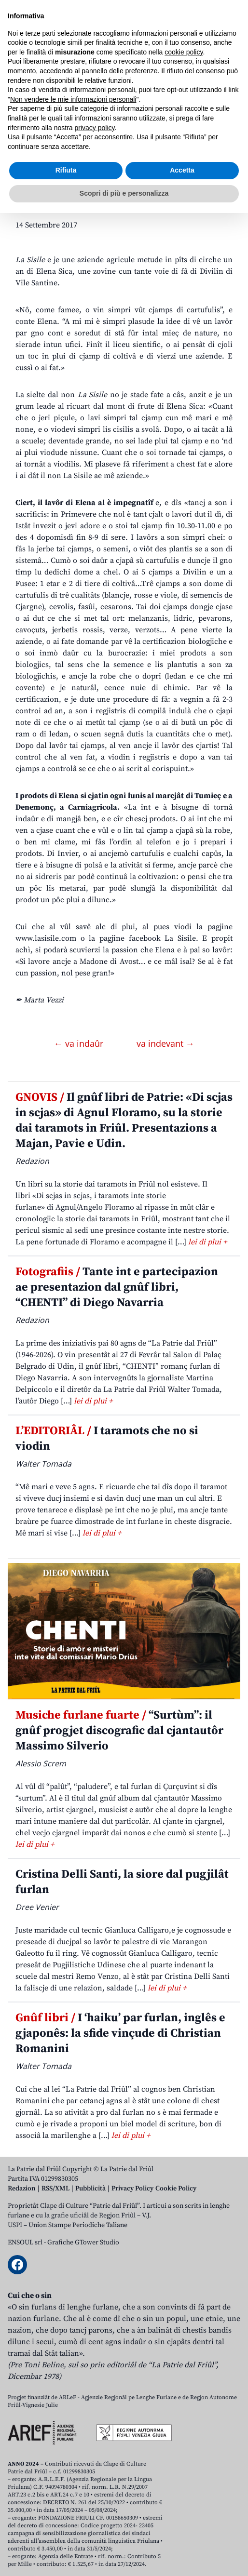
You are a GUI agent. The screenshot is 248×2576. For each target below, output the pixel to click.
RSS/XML (55, 2188)
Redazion (22, 2188)
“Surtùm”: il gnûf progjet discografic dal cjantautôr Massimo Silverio (119, 1730)
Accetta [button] (182, 2533)
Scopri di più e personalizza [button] (124, 2556)
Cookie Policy (175, 2188)
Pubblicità (90, 2188)
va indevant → (165, 1043)
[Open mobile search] (207, 86)
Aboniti (35, 86)
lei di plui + (207, 1242)
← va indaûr (80, 1043)
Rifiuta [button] (66, 2533)
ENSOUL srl (25, 2242)
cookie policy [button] (184, 2415)
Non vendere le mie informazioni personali (73, 2462)
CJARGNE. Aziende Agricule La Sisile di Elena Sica (116, 175)
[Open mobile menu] (230, 86)
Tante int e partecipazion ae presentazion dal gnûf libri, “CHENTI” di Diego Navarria (116, 1287)
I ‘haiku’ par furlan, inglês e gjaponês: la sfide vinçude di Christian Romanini (120, 2033)
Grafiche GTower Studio (83, 2242)
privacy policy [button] (95, 2491)
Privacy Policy (132, 2188)
